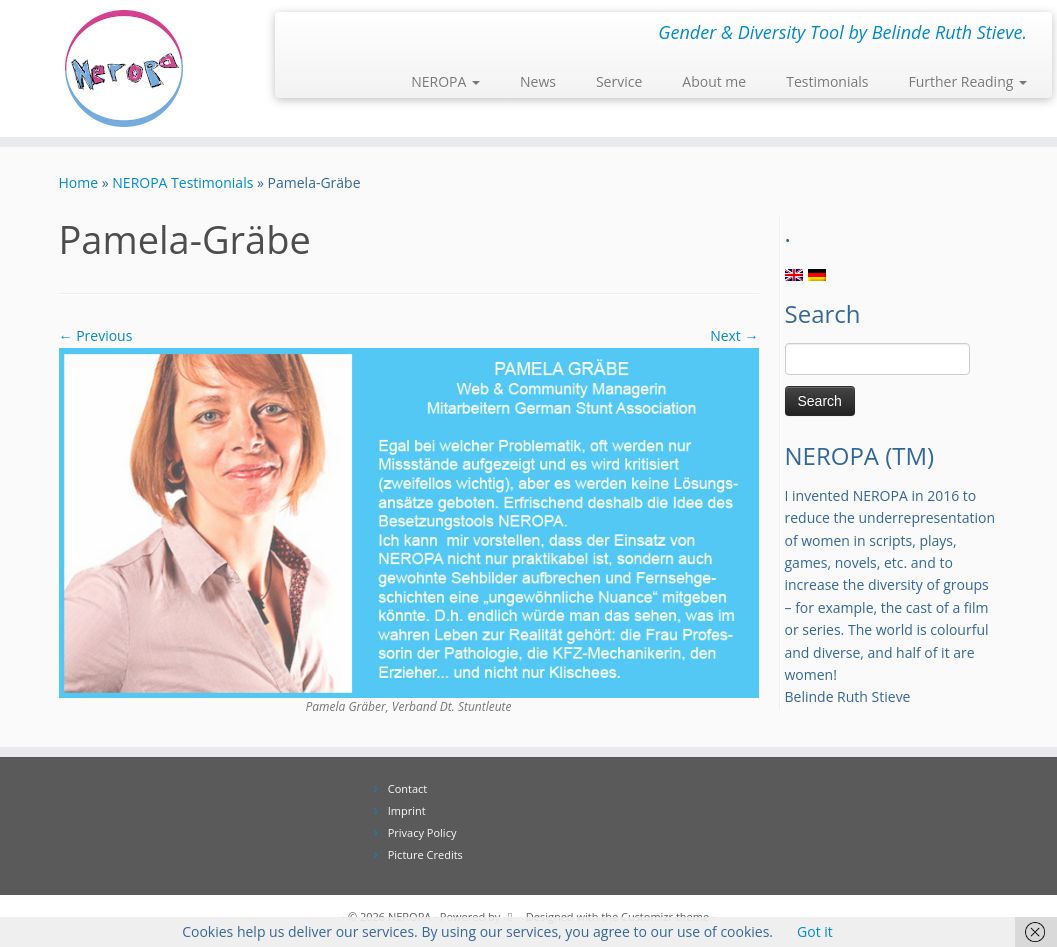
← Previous (96, 335)
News (538, 81)
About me (714, 81)
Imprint (407, 810)
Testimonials (827, 81)
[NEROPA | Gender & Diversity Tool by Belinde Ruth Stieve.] (123, 68)
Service (619, 81)
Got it (815, 931)
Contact (408, 788)
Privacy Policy (422, 832)
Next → (734, 335)
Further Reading (967, 81)
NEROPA (445, 81)
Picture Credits (425, 854)
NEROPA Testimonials (182, 182)
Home (79, 182)
